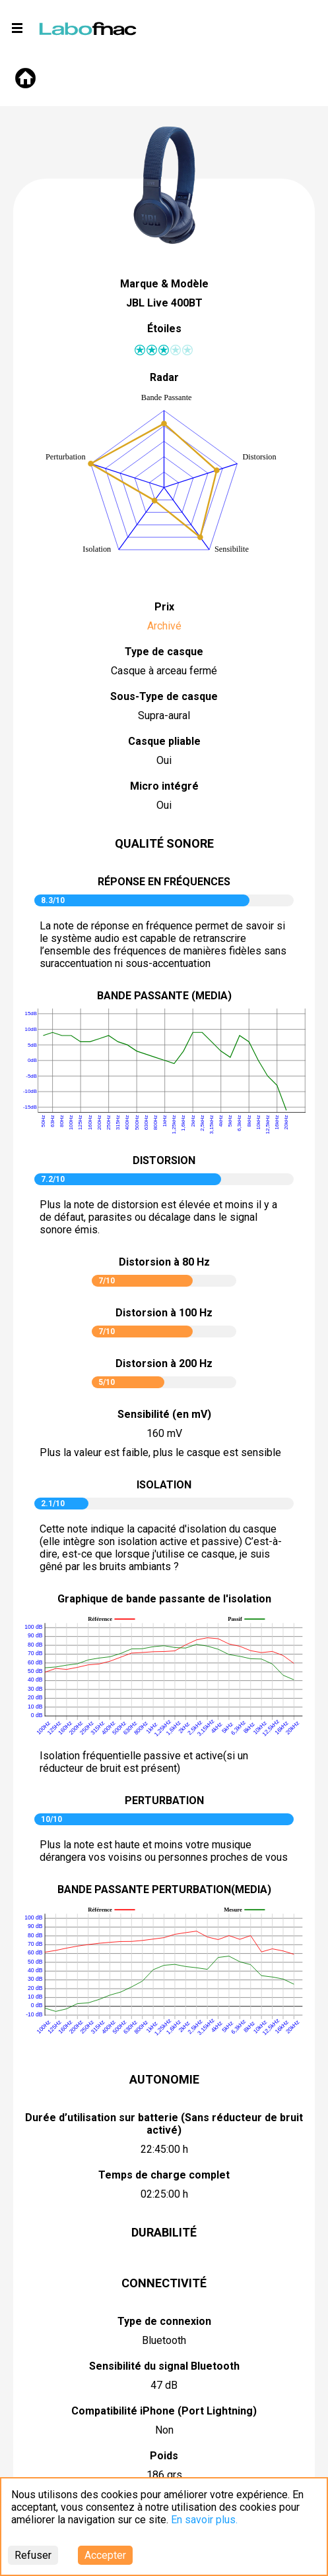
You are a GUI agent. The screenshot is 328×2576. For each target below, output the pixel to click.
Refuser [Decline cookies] (33, 2555)
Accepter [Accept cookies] (105, 2555)
